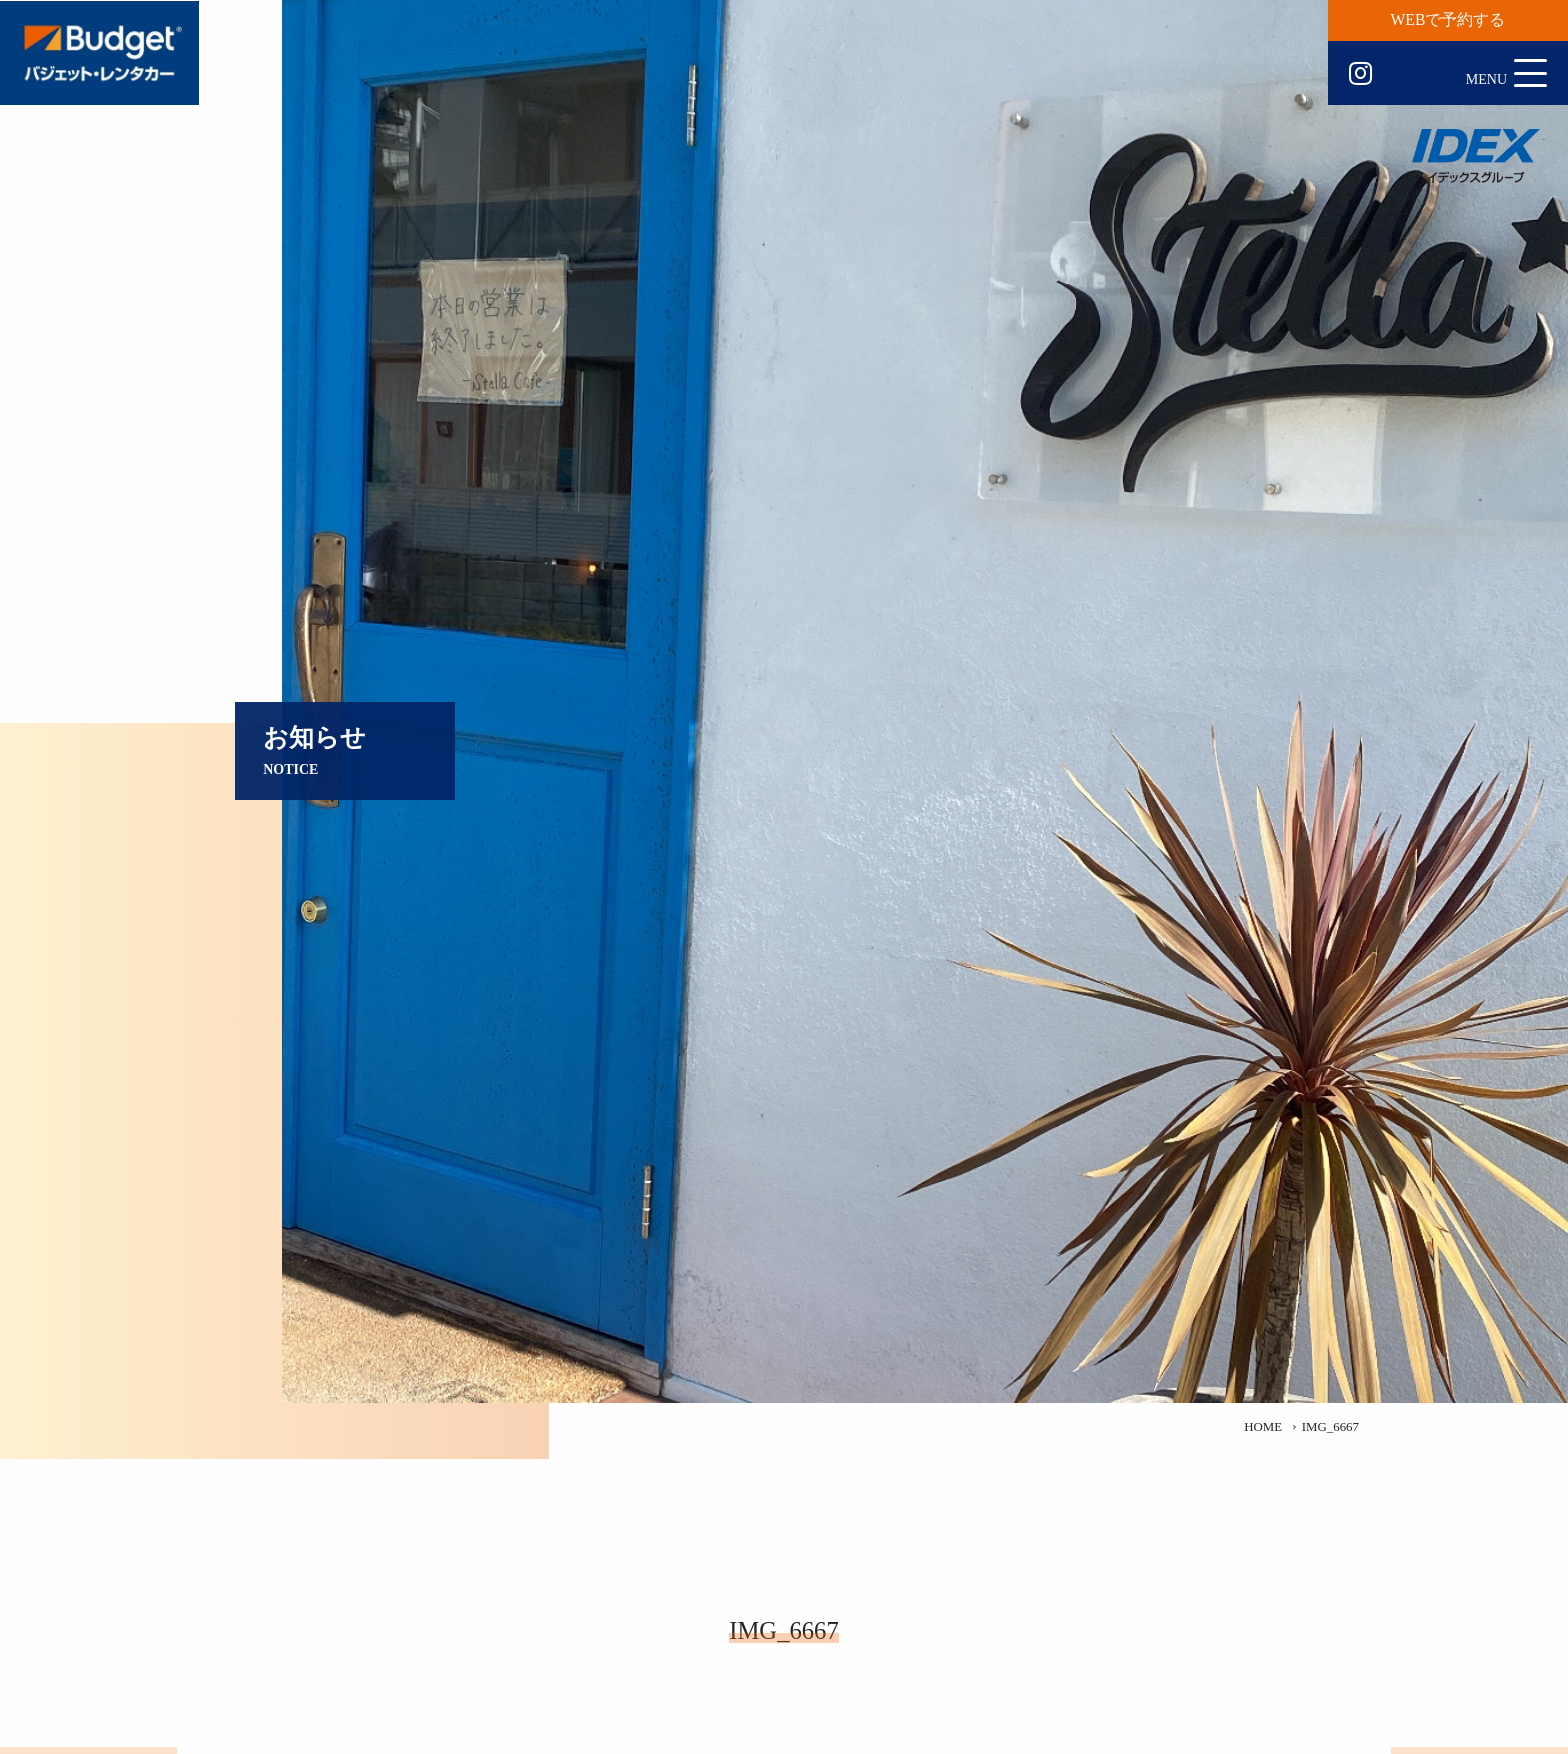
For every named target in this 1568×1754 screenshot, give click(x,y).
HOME (1263, 1427)
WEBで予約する (1448, 19)
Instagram (1360, 74)
